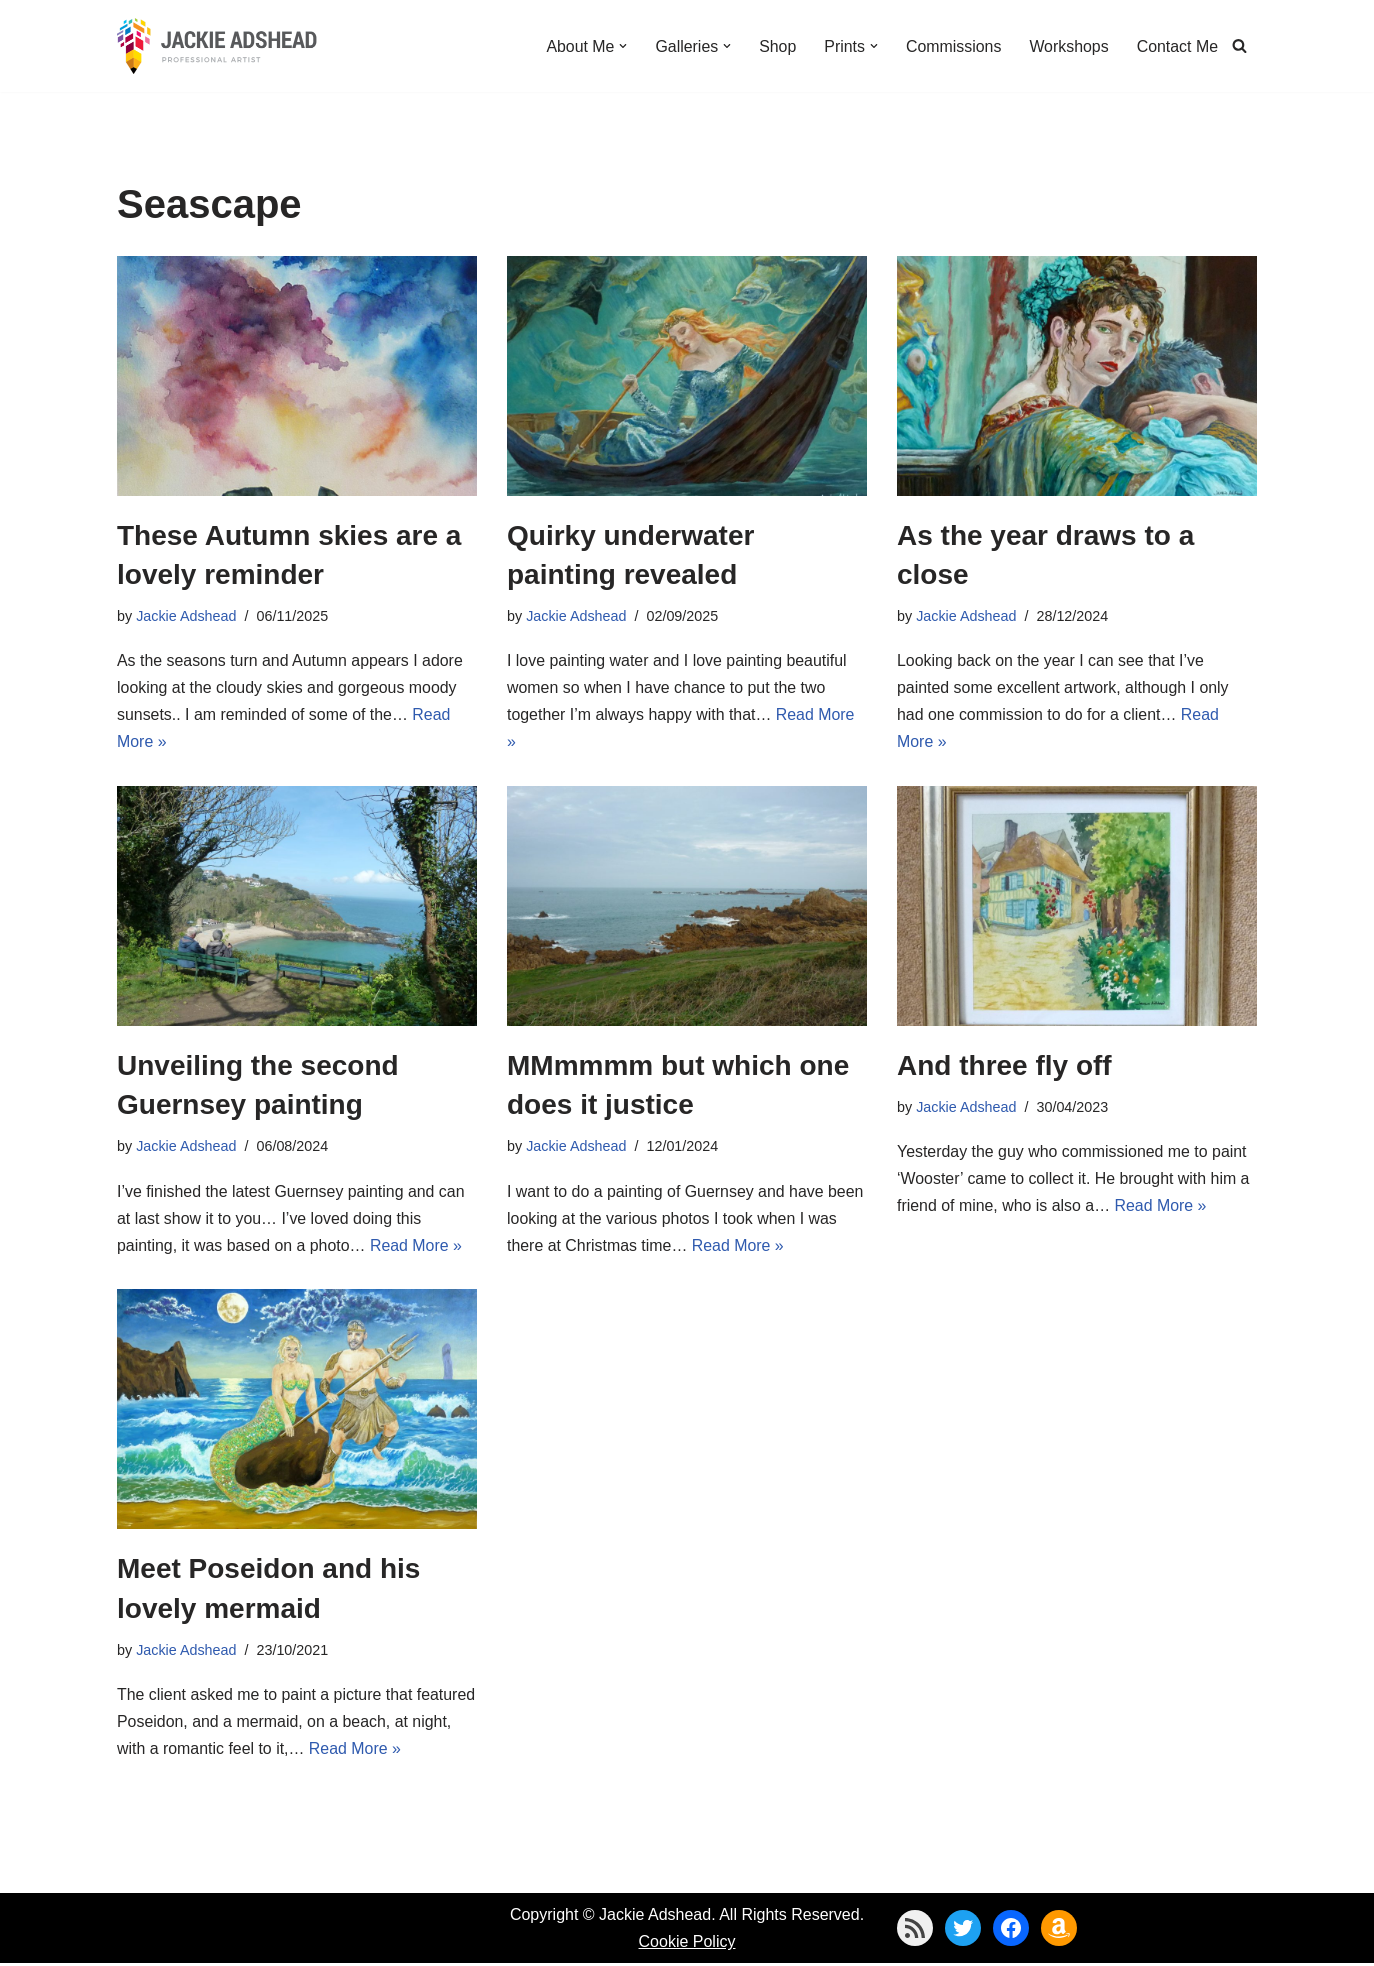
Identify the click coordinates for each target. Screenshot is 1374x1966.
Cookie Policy (687, 1944)
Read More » (417, 1247)
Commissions (952, 45)
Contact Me (1177, 45)
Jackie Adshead (186, 616)
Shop (775, 45)
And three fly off (1004, 1066)
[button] (621, 46)
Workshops (1068, 45)
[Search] (1239, 45)
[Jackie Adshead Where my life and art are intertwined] (217, 46)
